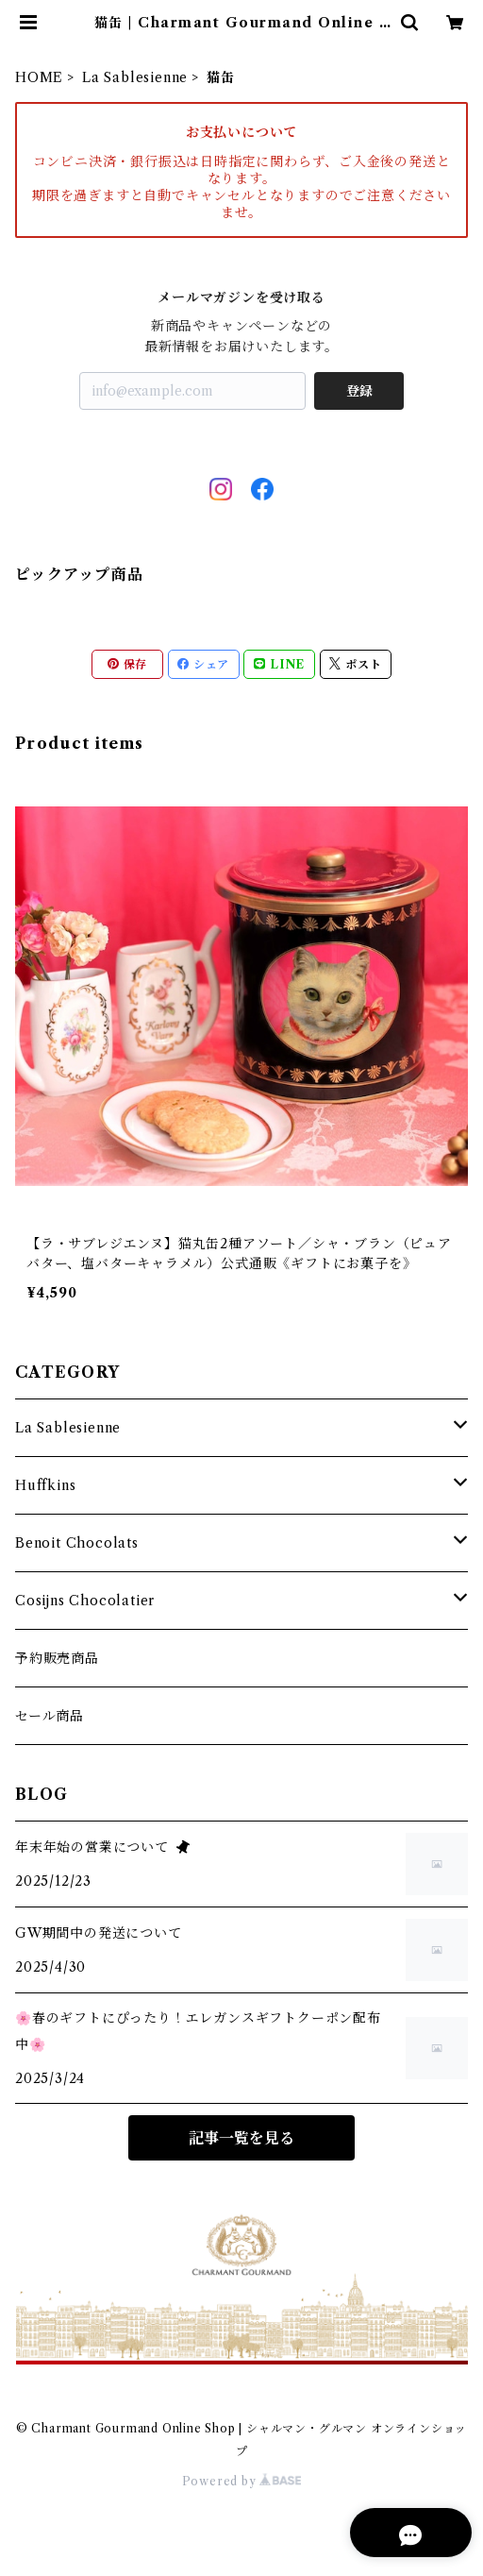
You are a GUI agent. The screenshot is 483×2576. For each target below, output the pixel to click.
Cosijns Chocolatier (85, 1600)
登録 (359, 390)
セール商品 (49, 1715)
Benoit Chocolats (77, 1542)
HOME (39, 77)
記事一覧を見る (241, 2137)
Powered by (242, 2481)
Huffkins (45, 1485)
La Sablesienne (135, 77)
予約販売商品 (57, 1658)
